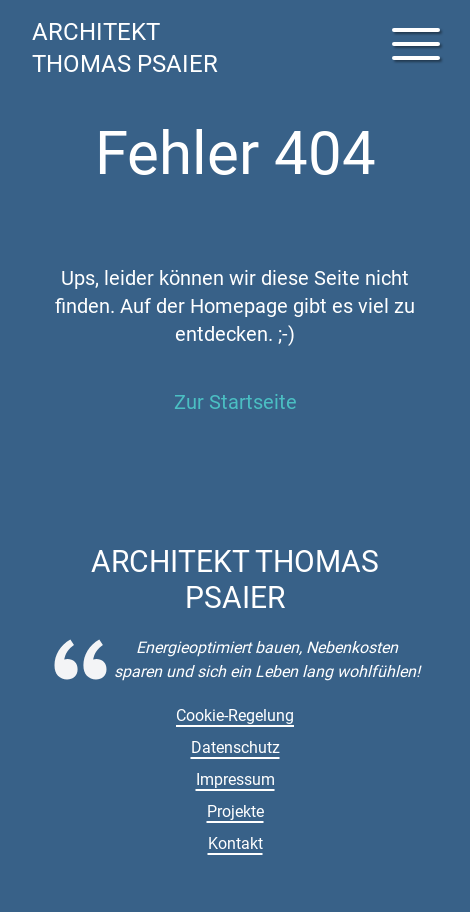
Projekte (235, 811)
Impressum (235, 779)
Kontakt (235, 843)
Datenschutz (235, 747)
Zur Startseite (235, 402)
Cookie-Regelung (235, 715)
